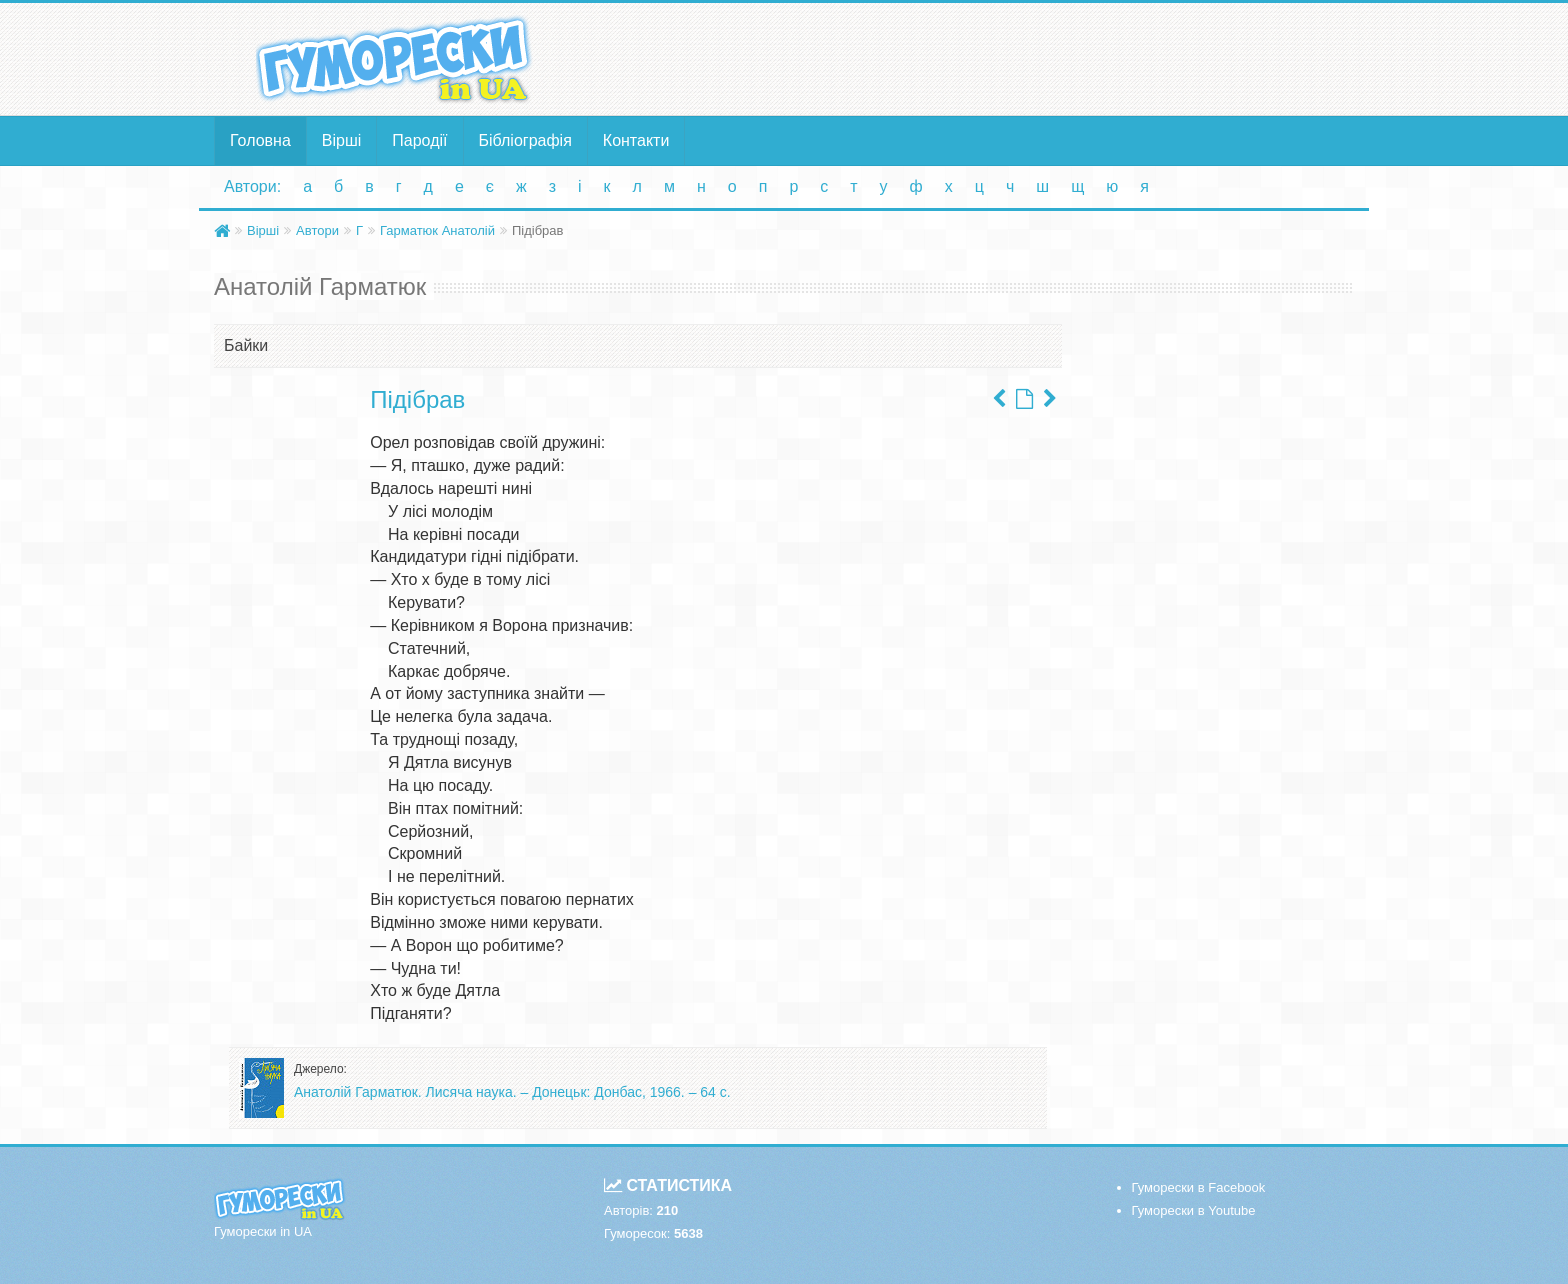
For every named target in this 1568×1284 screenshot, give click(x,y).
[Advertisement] (979, 58)
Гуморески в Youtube (1194, 1210)
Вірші (342, 140)
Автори (317, 230)
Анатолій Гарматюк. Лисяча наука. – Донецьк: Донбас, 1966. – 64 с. (512, 1092)
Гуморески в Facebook (1199, 1187)
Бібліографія (525, 140)
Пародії (419, 140)
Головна (260, 140)
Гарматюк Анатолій (437, 230)
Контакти (636, 140)
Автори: (252, 186)
